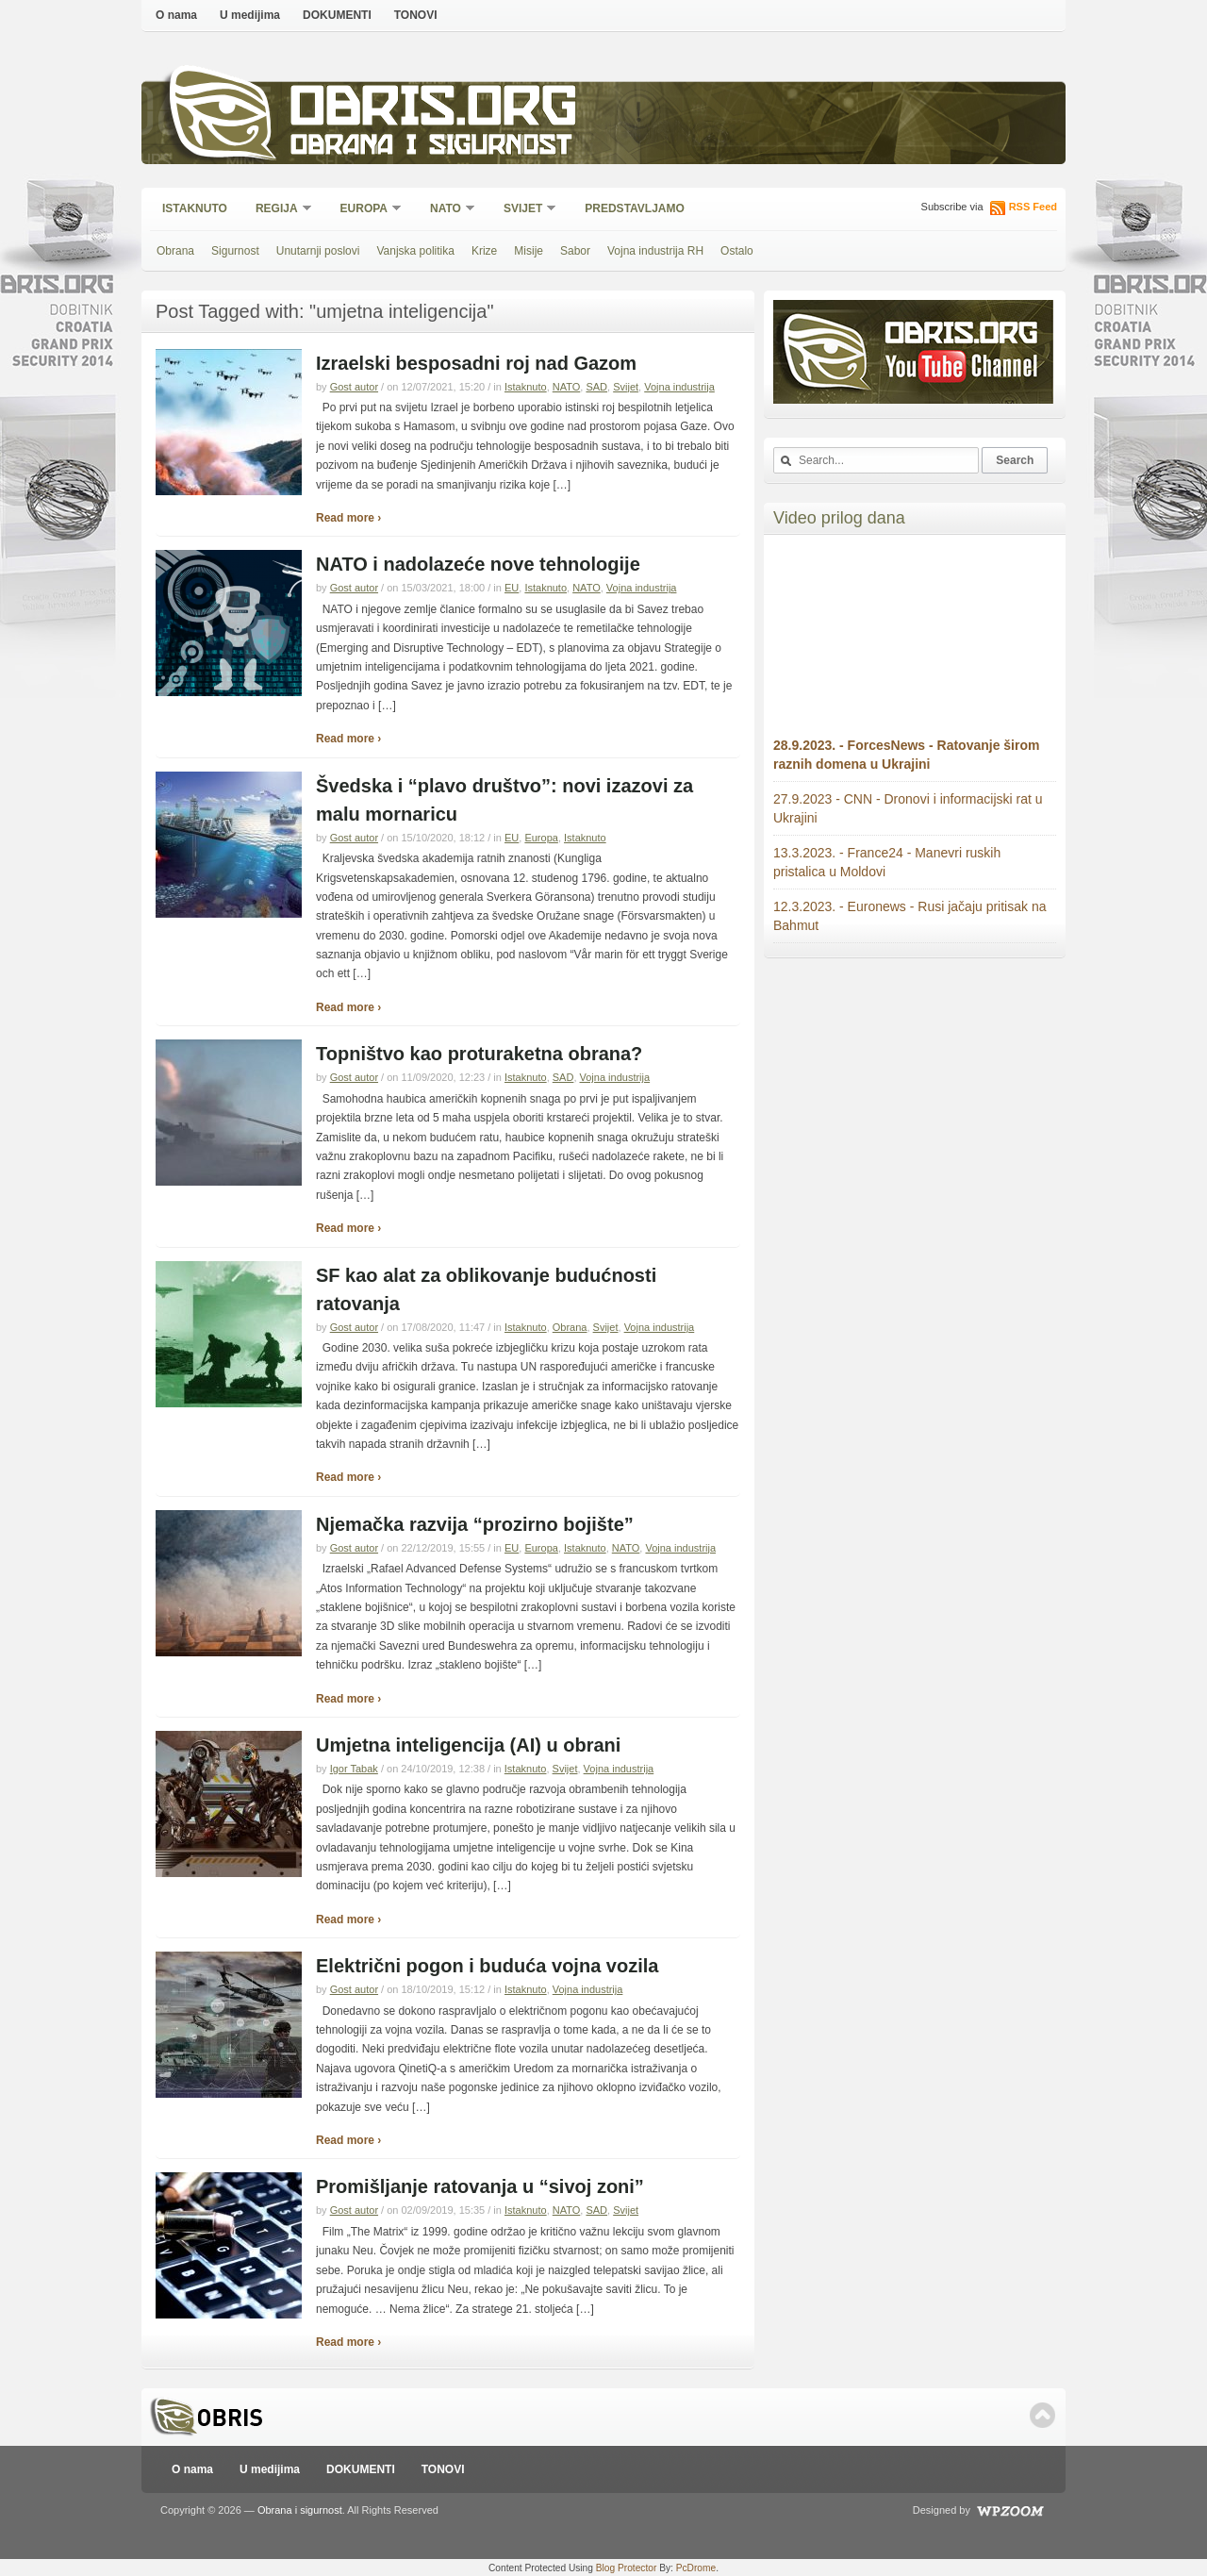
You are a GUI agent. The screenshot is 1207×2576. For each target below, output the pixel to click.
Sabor (575, 251)
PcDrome (696, 2568)
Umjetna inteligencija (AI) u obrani (468, 1745)
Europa (365, 210)
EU (511, 587)
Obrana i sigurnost (430, 147)
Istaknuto (194, 208)
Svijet (523, 210)
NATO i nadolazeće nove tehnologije (478, 564)
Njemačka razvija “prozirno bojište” (475, 1524)
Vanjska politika (415, 251)
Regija (277, 210)
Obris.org (434, 111)
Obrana (175, 251)
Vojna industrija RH (655, 251)
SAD (596, 386)
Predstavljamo (635, 208)
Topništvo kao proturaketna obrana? (479, 1053)
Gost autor (354, 386)
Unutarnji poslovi (318, 251)
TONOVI (416, 15)
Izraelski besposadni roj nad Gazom (476, 363)
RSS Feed (1033, 206)
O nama (176, 15)
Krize (484, 251)
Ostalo (736, 251)
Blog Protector (626, 2568)
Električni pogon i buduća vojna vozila (487, 1965)
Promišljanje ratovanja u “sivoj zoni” (480, 2186)
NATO (446, 210)
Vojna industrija (679, 386)
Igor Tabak (354, 1768)
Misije (528, 251)
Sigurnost (235, 251)
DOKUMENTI (337, 15)
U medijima (250, 15)
